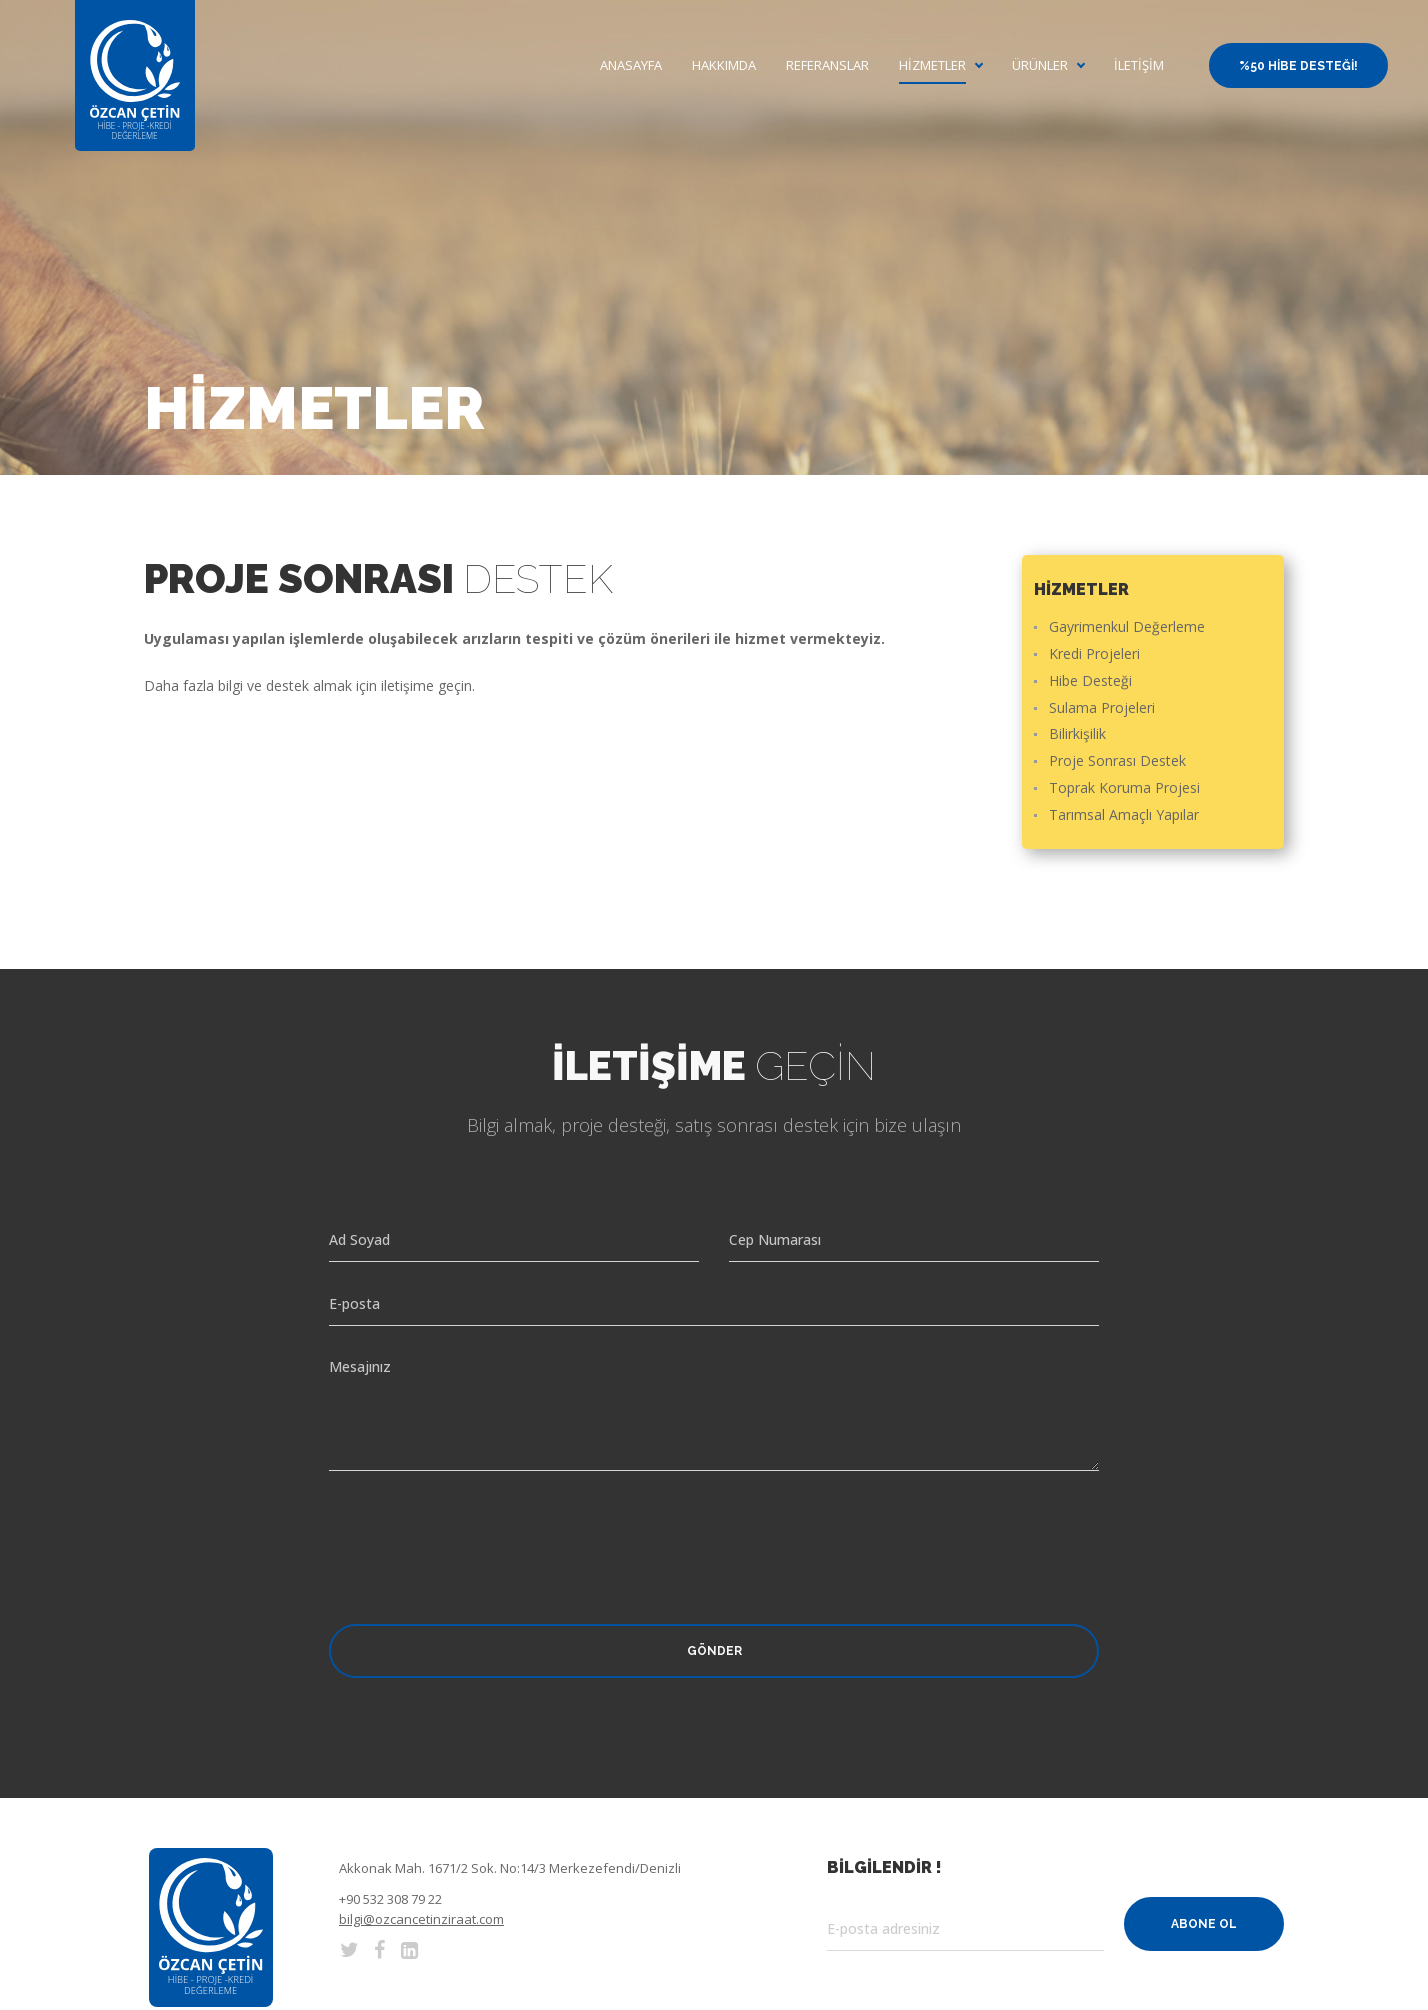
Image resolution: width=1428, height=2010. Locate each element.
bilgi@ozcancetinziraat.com (421, 1919)
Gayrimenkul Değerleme (1127, 627)
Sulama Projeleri (1102, 708)
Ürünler (1040, 65)
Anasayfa (631, 65)
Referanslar (827, 65)
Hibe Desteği (1090, 681)
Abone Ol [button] (1204, 1924)
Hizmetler (932, 65)
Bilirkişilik (1077, 734)
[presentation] (481, 1530)
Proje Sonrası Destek (1117, 761)
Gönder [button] (714, 1651)
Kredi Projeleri (1094, 654)
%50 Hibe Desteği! (1298, 66)
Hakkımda (724, 65)
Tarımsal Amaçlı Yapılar (1124, 815)
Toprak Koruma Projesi (1124, 788)
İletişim (1139, 65)
